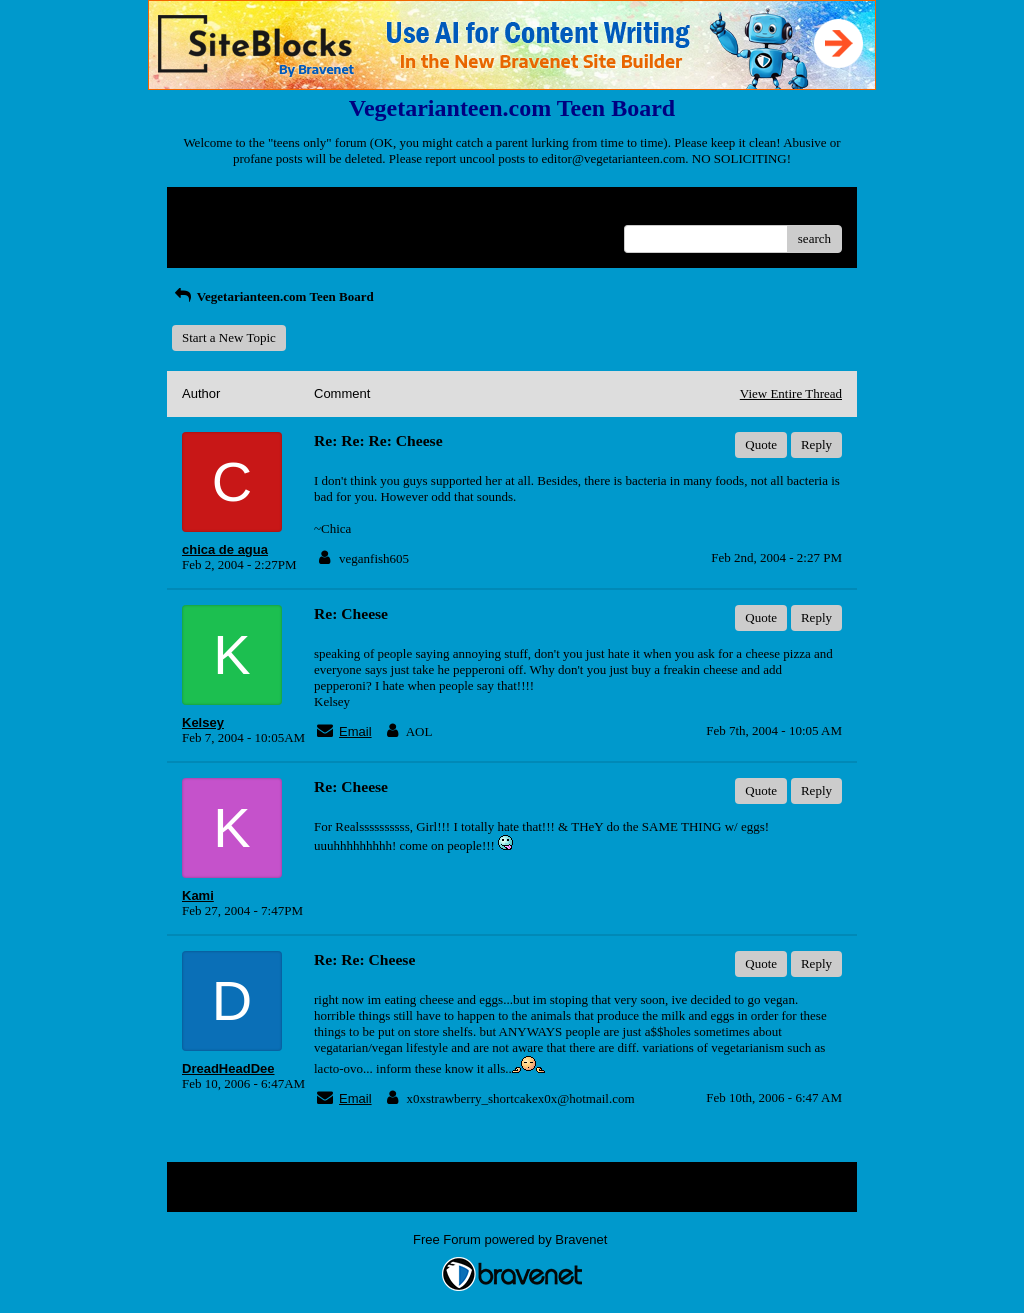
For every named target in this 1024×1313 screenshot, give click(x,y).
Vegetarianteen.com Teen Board (273, 296)
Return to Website (228, 209)
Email (355, 731)
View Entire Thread (791, 393)
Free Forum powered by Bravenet (512, 1239)
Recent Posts (215, 232)
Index (307, 209)
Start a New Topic (229, 337)
